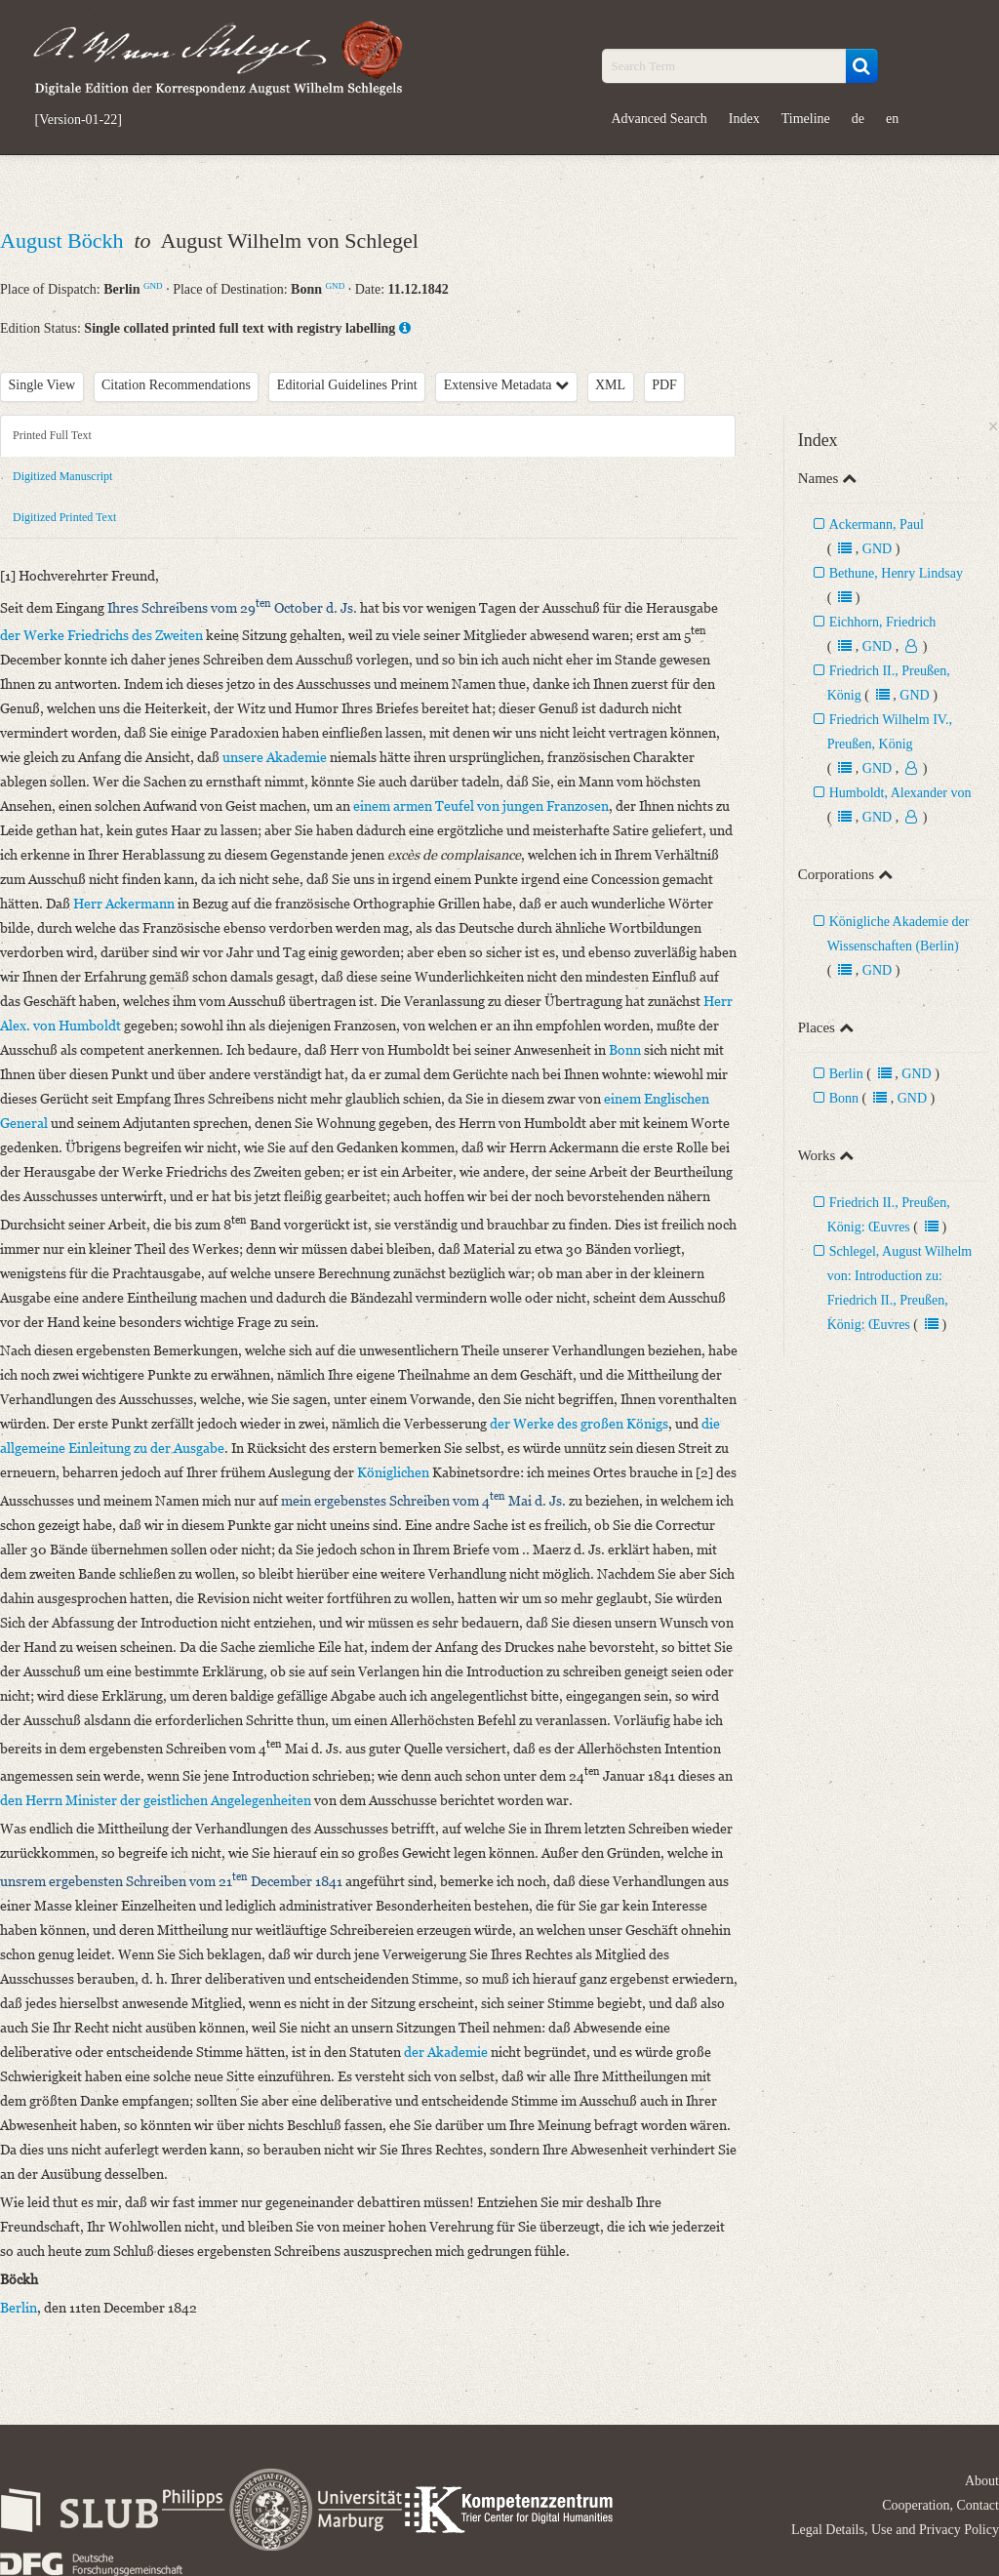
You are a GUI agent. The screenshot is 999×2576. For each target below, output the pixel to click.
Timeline (805, 118)
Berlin (846, 1074)
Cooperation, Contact (940, 2505)
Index (744, 118)
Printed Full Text (52, 435)
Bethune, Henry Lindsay (896, 573)
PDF (664, 385)
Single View (42, 385)
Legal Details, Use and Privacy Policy (895, 2529)
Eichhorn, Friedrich (883, 622)
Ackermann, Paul (876, 524)
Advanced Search (659, 118)
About (982, 2481)
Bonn (844, 1098)
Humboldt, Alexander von (900, 792)
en (892, 118)
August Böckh (64, 240)
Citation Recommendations (176, 385)
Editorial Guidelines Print (347, 385)
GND (153, 286)
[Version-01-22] (78, 120)
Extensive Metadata (506, 385)
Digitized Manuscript (62, 476)
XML (610, 385)
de (858, 118)
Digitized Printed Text (64, 517)
